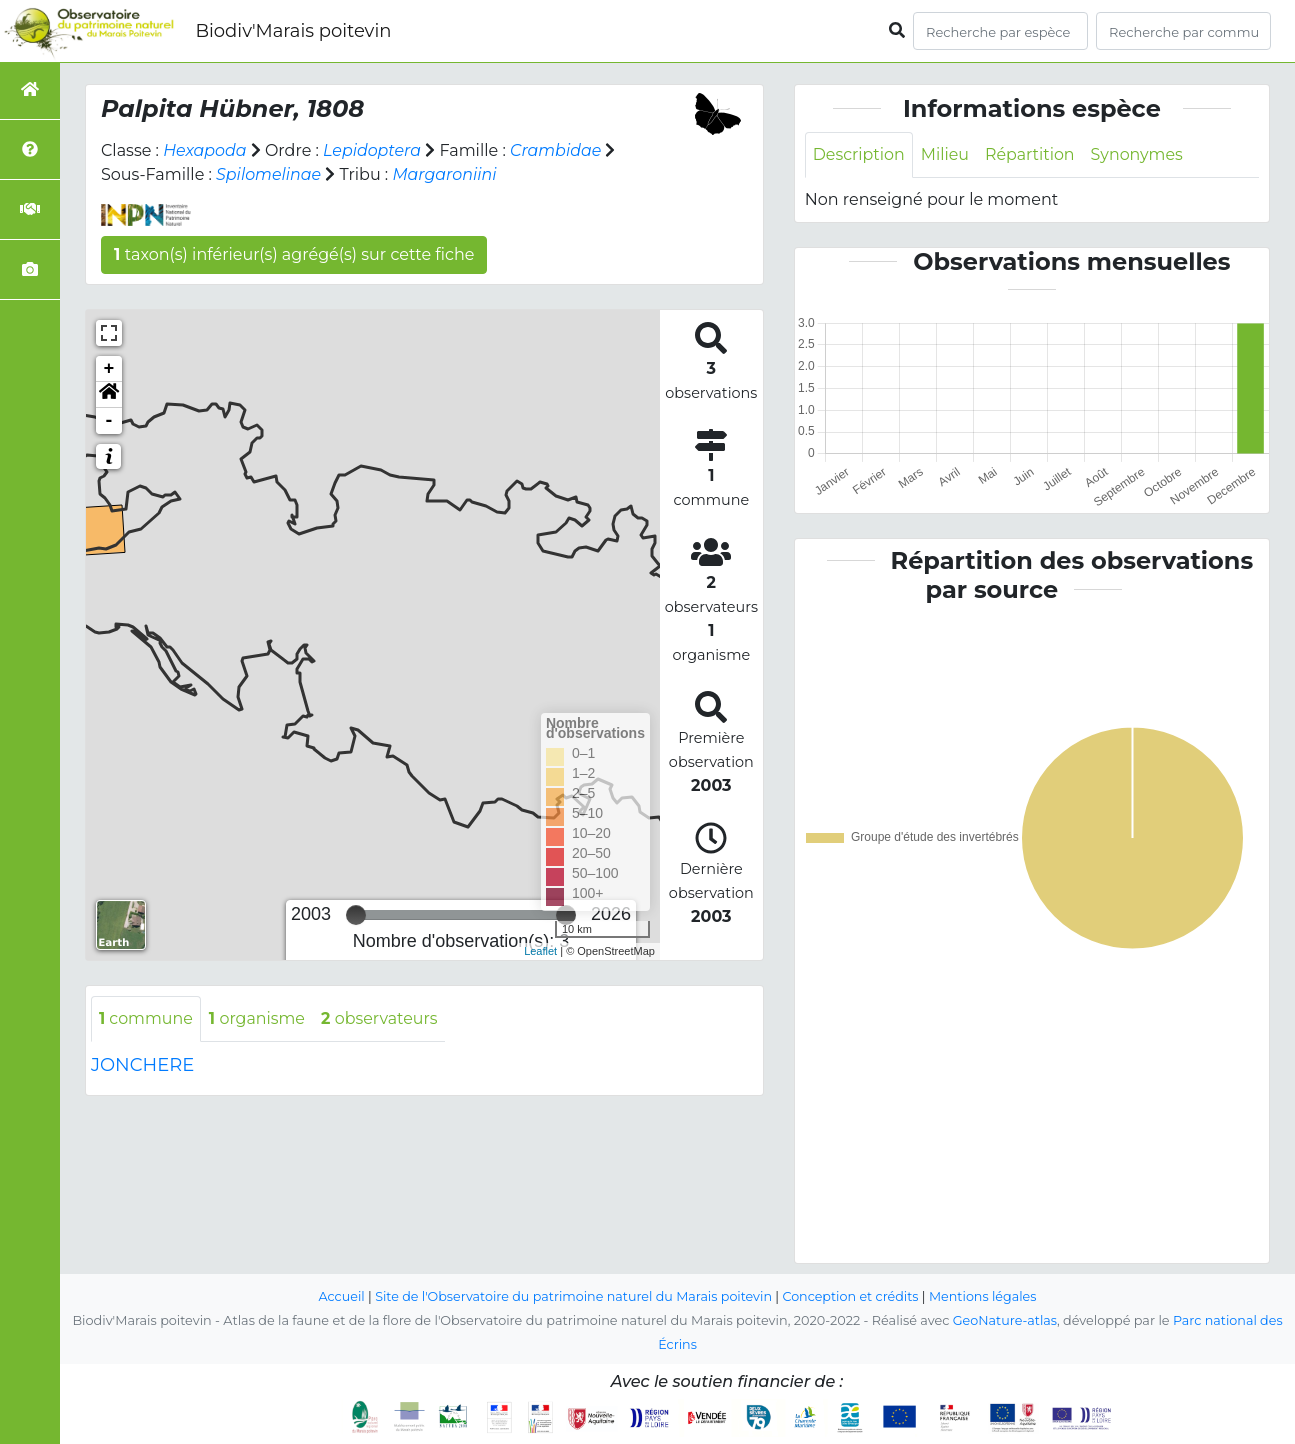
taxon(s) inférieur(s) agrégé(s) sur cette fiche (294, 254)
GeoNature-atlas (1004, 1320)
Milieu (946, 154)
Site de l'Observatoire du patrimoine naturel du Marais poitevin (573, 1296)
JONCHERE (142, 1065)
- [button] (109, 421)
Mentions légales (985, 1296)
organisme (258, 1018)
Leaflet (540, 951)
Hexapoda (205, 150)
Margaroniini (445, 174)
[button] (109, 395)
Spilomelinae (269, 174)
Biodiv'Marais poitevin (293, 31)
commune (146, 1018)
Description (859, 154)
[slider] (356, 915)
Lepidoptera (373, 150)
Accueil (339, 1296)
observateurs (382, 1018)
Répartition (1031, 154)
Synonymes (1139, 154)
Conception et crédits (851, 1296)
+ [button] (109, 369)
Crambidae (558, 150)
